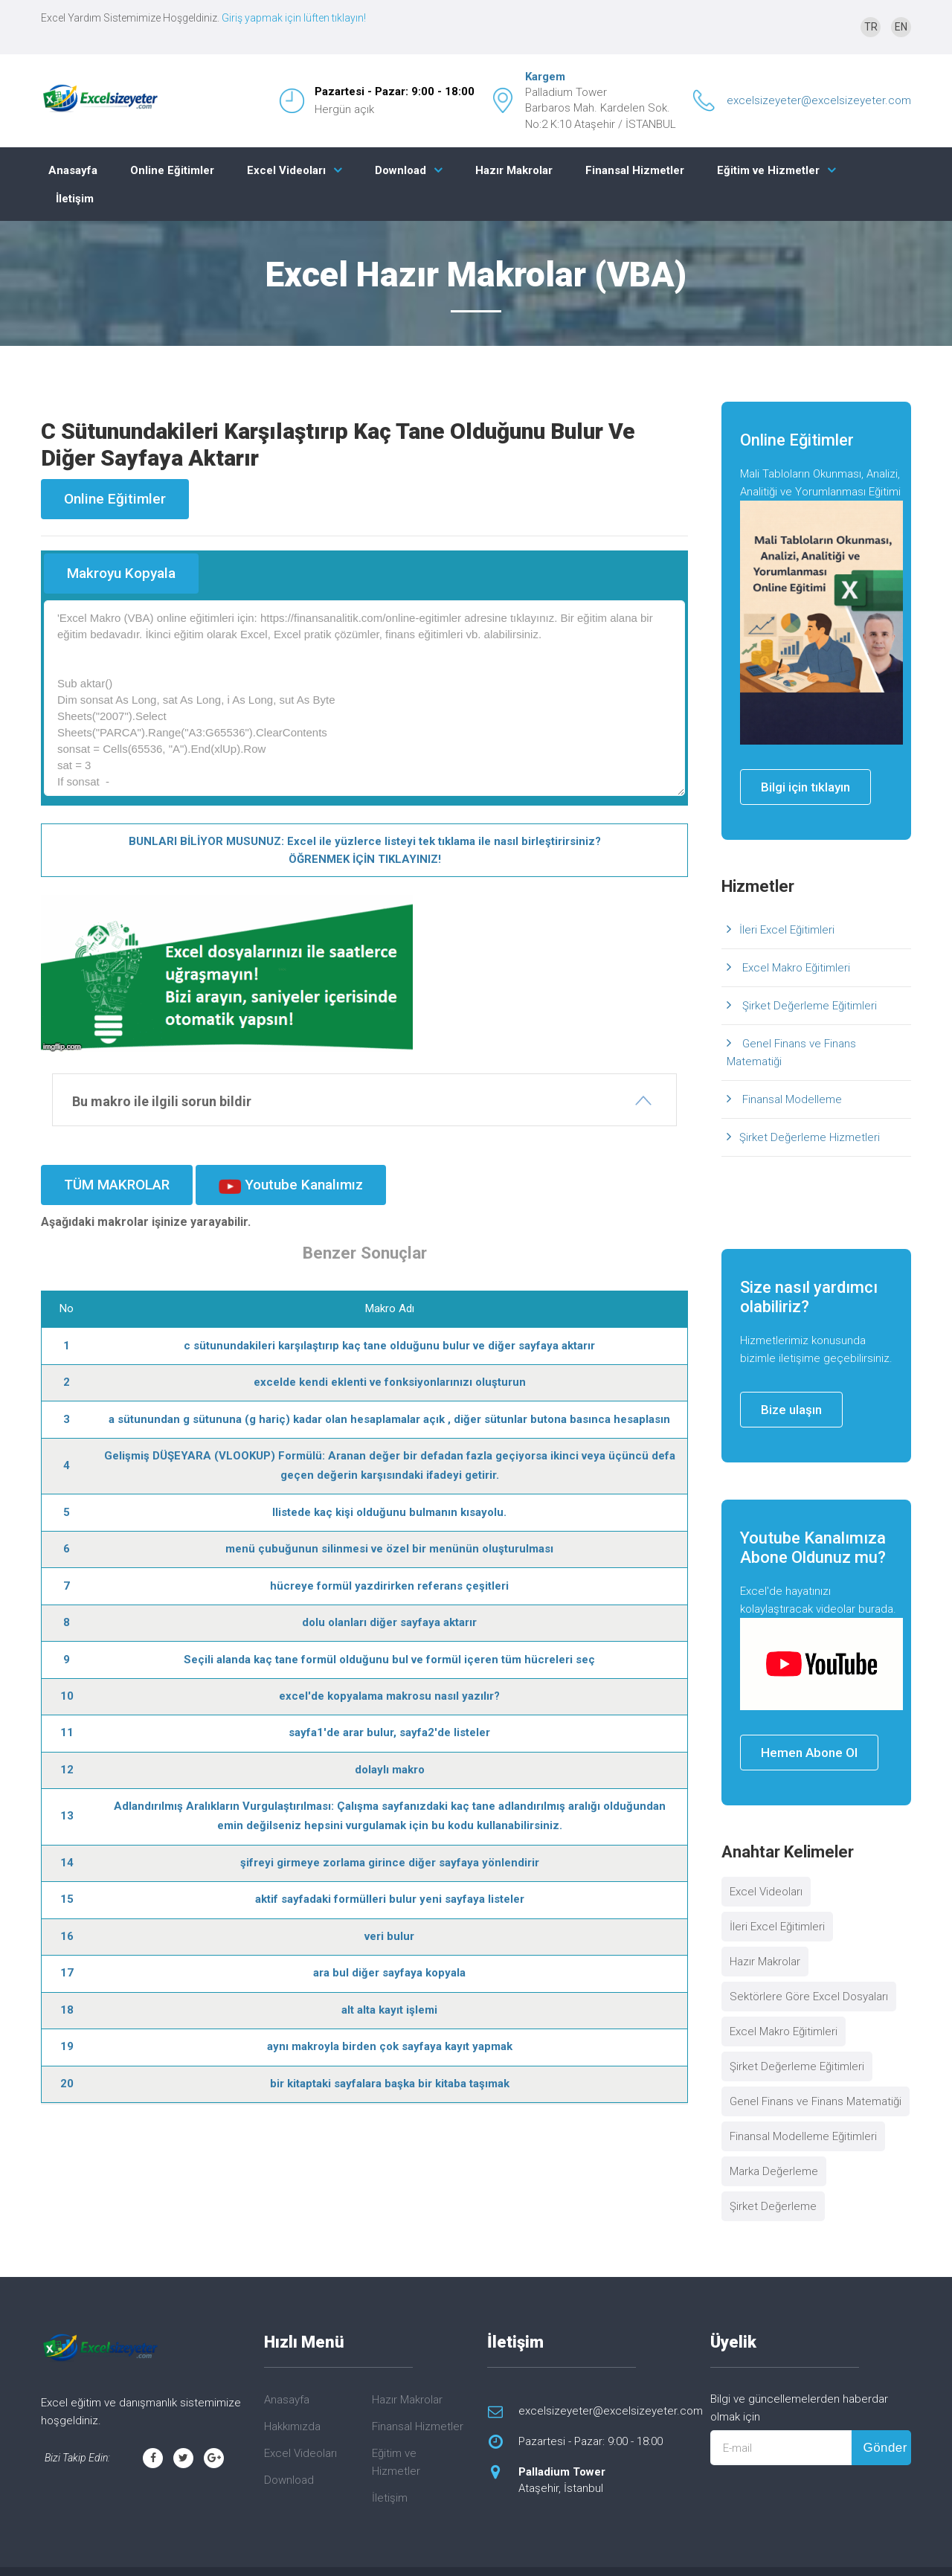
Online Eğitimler (172, 170)
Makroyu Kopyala (121, 573)
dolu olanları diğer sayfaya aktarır (389, 1622)
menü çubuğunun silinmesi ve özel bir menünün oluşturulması (389, 1548)
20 (67, 2083)
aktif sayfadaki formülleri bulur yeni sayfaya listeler (389, 1899)
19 (67, 2046)
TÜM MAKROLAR (117, 1184)
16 (67, 1936)
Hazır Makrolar (514, 170)
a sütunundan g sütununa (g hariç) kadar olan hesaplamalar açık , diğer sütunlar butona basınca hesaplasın (389, 1419)
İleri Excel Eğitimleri (786, 930)
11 (67, 1732)
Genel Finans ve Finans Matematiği (791, 1052)
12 (67, 1769)
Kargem (545, 76)
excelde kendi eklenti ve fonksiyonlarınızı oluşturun (390, 1382)
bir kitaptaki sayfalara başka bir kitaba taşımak (389, 2083)
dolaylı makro (390, 1769)
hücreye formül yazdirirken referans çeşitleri (389, 1586)
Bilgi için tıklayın (805, 787)
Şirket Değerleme (773, 2206)
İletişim (75, 198)
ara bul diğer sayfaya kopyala (389, 1972)
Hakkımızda (292, 2426)
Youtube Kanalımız (291, 1185)
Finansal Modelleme (790, 1099)
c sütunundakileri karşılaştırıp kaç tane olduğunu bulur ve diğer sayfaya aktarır (389, 1345)
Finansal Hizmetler (634, 170)
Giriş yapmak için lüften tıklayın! (294, 18)
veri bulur (389, 1936)
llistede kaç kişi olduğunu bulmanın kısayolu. (389, 1512)
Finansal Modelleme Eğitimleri (803, 2136)
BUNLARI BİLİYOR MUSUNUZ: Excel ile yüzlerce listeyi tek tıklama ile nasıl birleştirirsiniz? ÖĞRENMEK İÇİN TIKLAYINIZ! (365, 850)
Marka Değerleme (774, 2171)
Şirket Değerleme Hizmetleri (809, 1137)
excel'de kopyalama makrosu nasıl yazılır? (389, 1696)
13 (67, 1815)
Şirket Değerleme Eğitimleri (808, 1005)
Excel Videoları (286, 170)
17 (67, 1972)
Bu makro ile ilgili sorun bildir (161, 1101)
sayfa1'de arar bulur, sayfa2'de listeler (389, 1732)
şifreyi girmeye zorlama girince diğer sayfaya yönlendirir (389, 1862)
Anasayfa (72, 170)
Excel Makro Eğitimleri (794, 967)
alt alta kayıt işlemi (389, 2010)
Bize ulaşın (791, 1409)
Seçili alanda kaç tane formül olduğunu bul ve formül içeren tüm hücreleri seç (389, 1659)
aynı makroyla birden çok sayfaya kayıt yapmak (389, 2046)
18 (67, 2010)
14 (67, 1862)
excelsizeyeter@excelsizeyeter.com (819, 100)
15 (67, 1899)
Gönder (885, 2448)
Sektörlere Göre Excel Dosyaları (809, 1996)
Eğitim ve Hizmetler (768, 170)
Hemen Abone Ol (809, 1752)
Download (400, 170)
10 (67, 1696)
